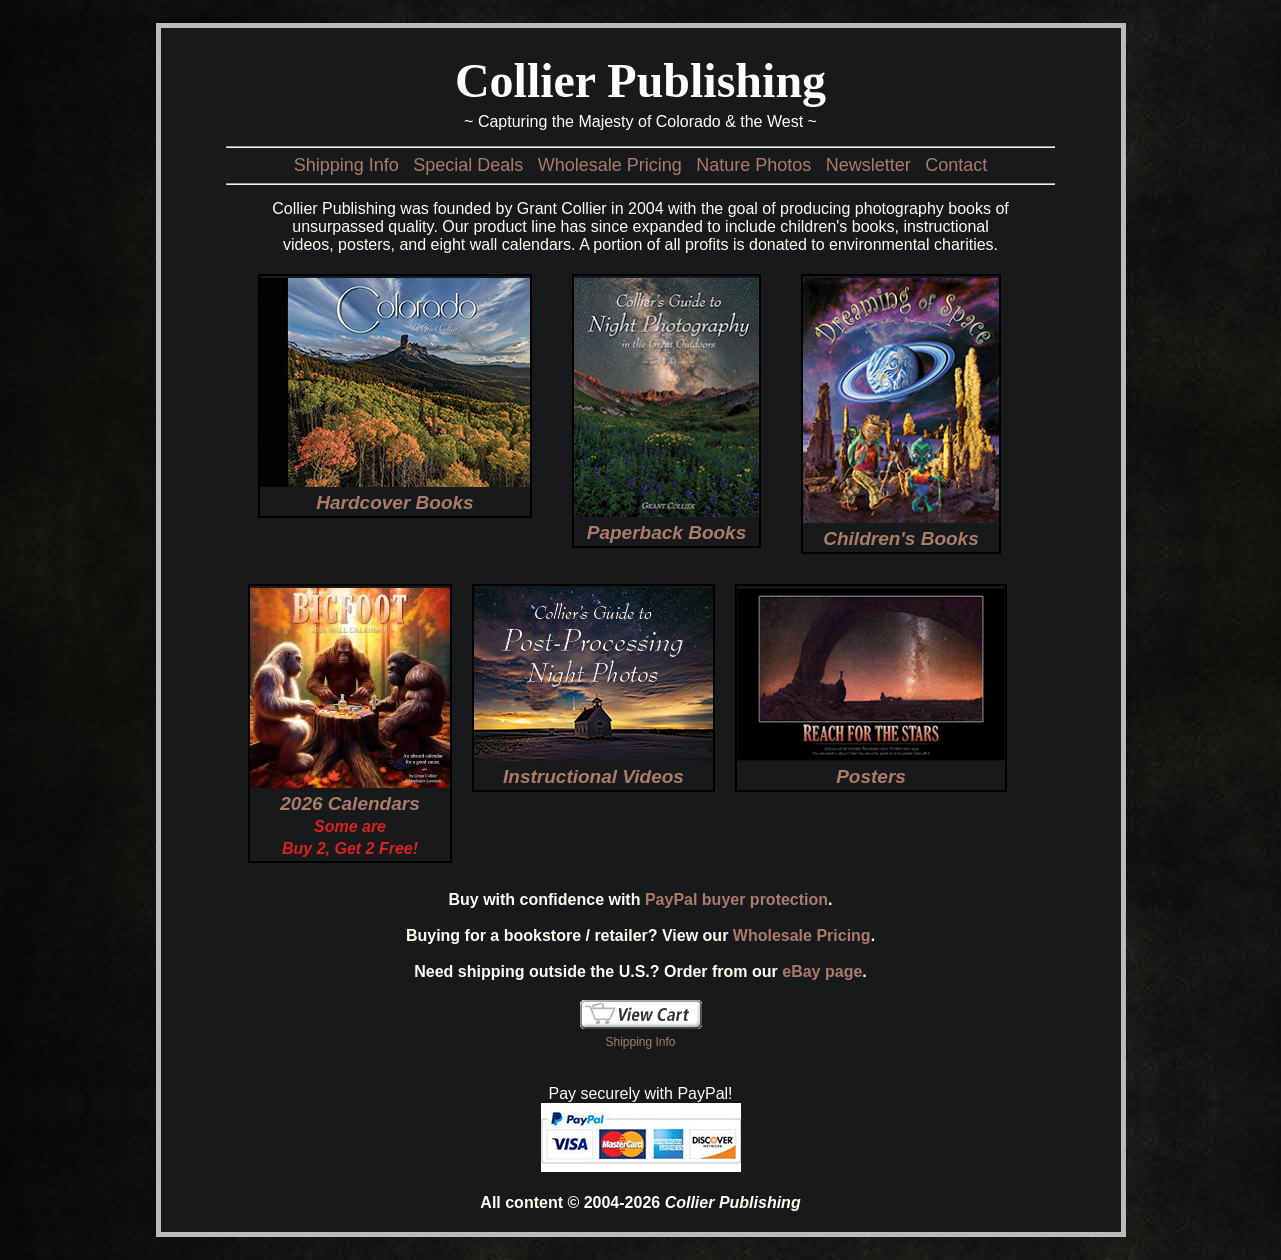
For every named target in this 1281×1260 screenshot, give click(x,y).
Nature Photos (753, 165)
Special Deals (468, 165)
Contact (956, 165)
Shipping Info (346, 165)
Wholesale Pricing (610, 165)
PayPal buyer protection (736, 899)
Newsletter (868, 165)
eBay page (822, 971)
